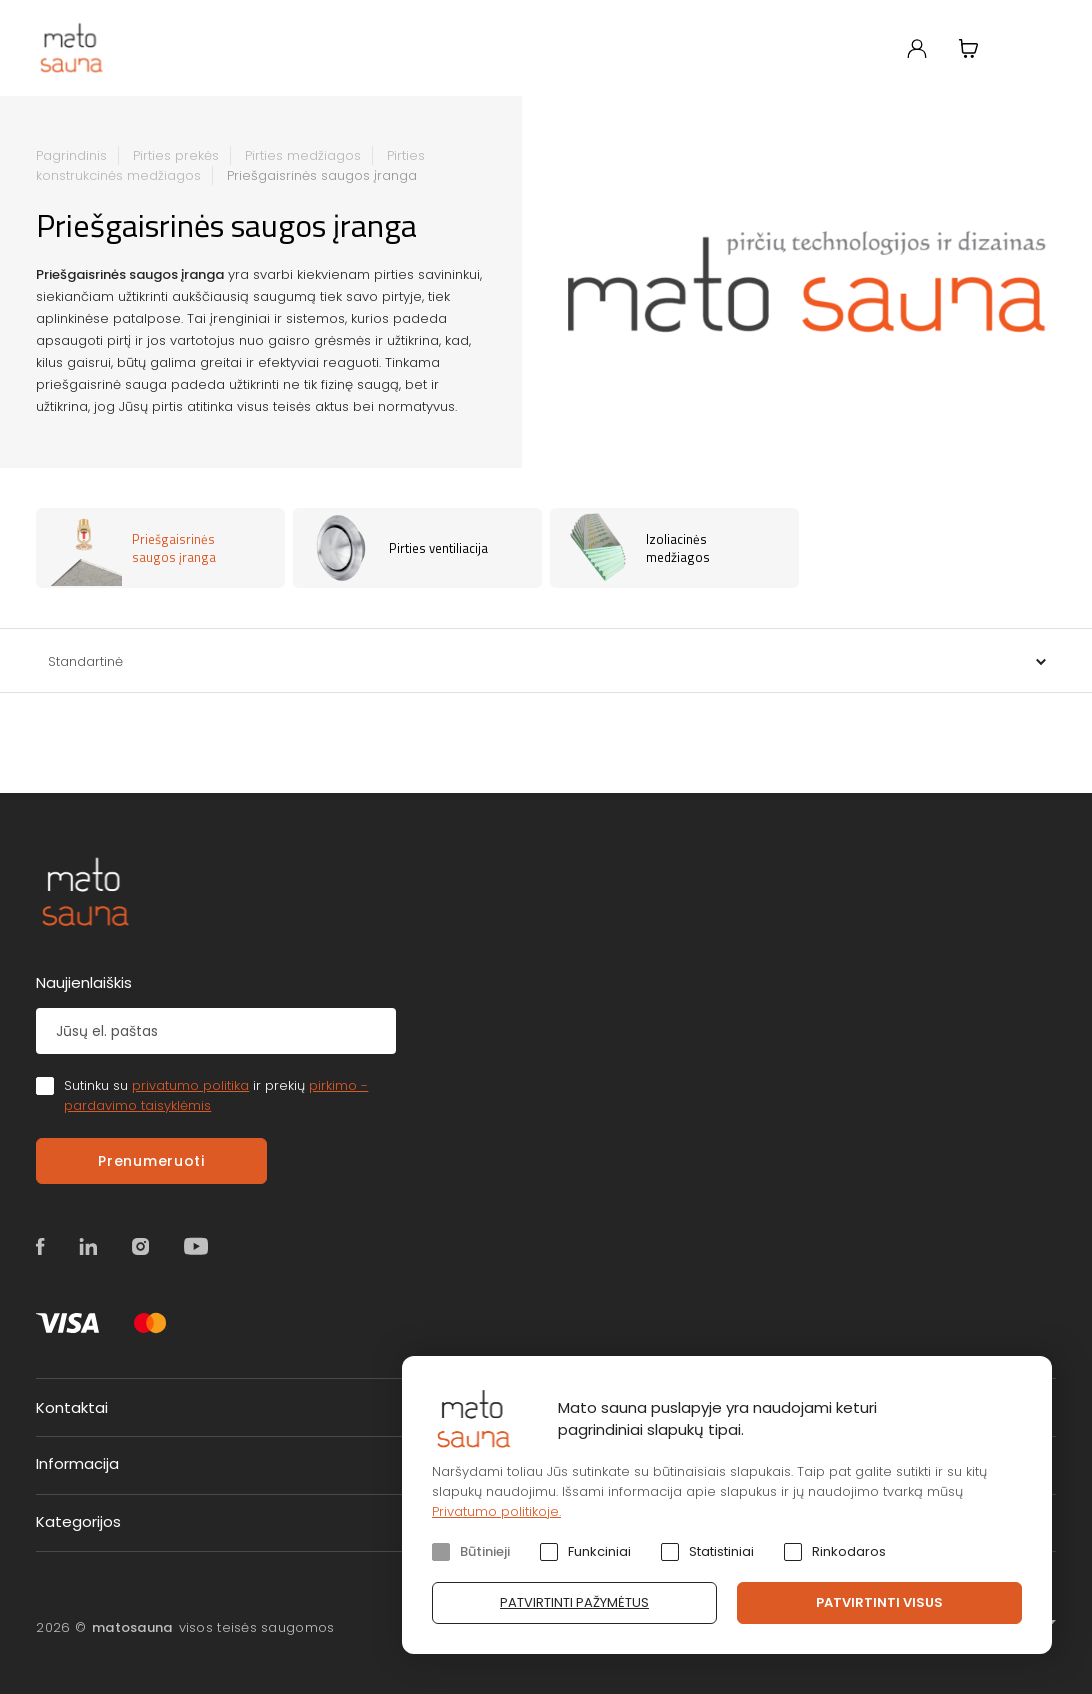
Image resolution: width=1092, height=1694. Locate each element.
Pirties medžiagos (303, 155)
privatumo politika (190, 1085)
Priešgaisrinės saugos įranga (322, 175)
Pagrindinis (71, 155)
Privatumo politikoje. (496, 1511)
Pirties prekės (176, 155)
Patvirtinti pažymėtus (574, 1602)
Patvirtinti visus (879, 1602)
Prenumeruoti (151, 1161)
